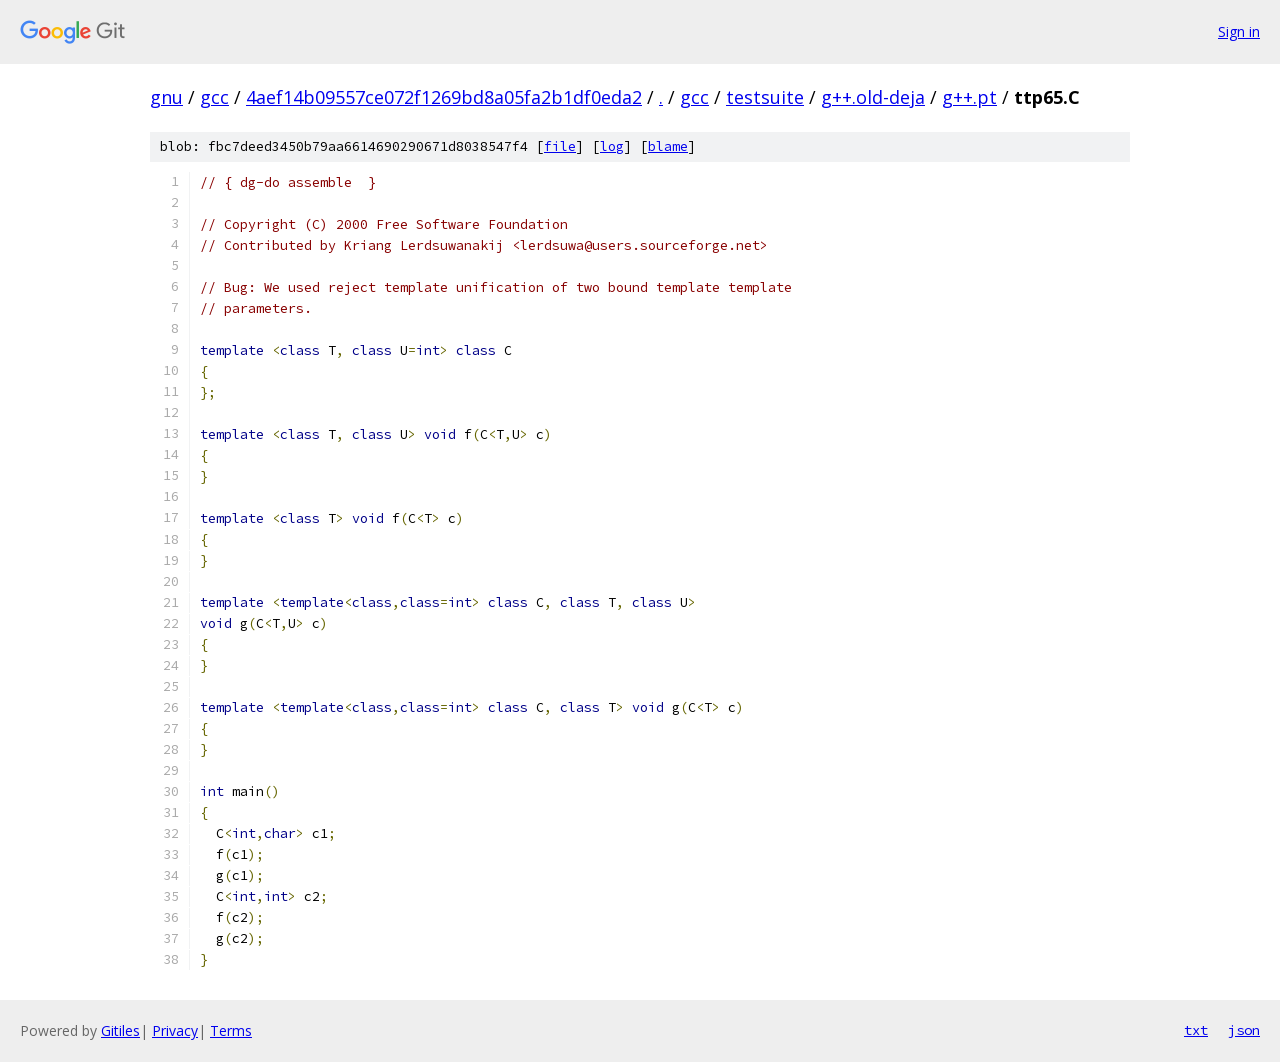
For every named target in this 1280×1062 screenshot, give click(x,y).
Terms (231, 1030)
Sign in (1239, 31)
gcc (214, 97)
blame (668, 146)
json (1244, 1030)
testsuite (765, 97)
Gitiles (120, 1030)
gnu (166, 97)
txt (1196, 1030)
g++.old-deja (873, 97)
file (560, 146)
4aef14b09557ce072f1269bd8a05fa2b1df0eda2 (444, 97)
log (612, 146)
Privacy (175, 1030)
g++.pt (969, 97)
